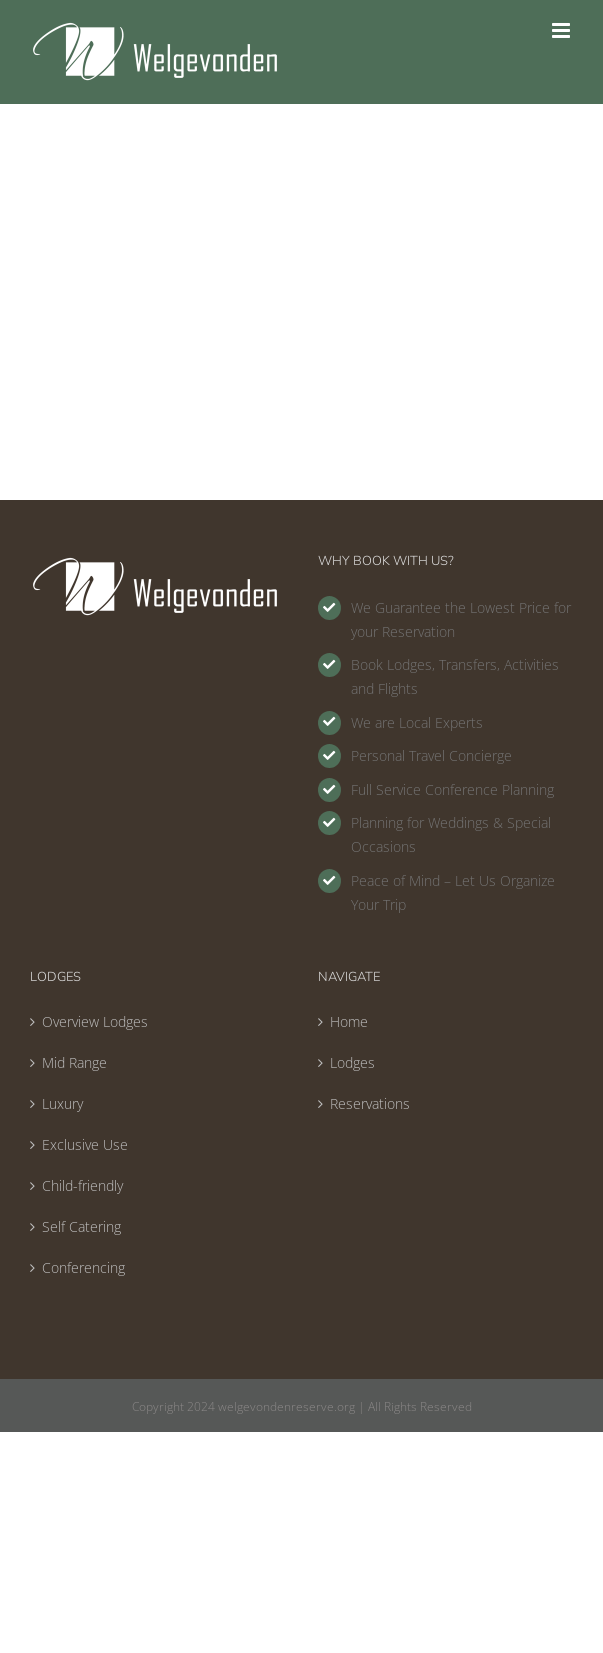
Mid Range (74, 1062)
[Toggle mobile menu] (562, 30)
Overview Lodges (95, 1021)
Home (349, 1021)
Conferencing (83, 1267)
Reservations (370, 1103)
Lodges (352, 1062)
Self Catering (81, 1226)
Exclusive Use (85, 1144)
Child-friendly (82, 1185)
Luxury (62, 1103)
